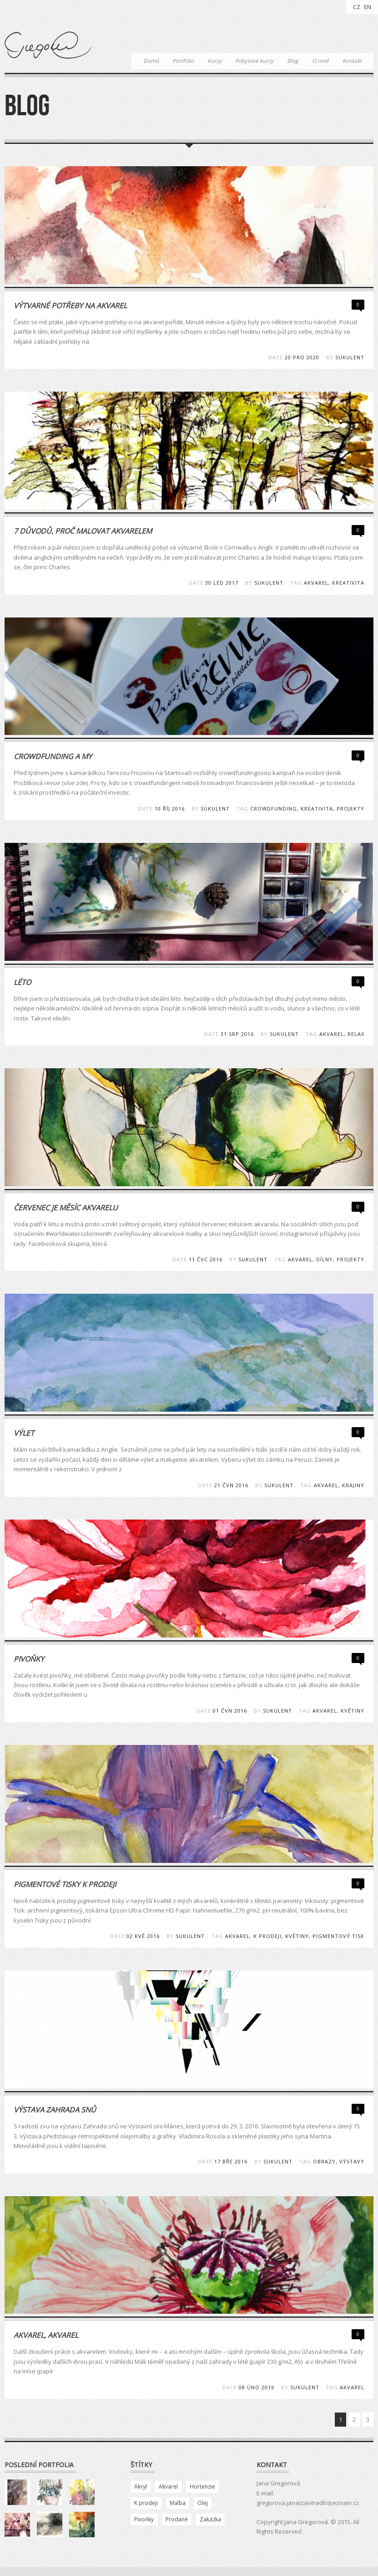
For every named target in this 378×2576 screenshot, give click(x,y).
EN (367, 7)
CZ (356, 7)
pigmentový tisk (338, 1936)
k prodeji (267, 1936)
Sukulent (349, 357)
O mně (320, 61)
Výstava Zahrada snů (55, 2110)
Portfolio (183, 61)
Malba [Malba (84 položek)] (178, 2503)
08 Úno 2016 (256, 2387)
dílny (324, 1259)
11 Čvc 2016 (205, 1259)
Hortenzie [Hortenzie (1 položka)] (202, 2486)
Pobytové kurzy (254, 61)
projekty (350, 808)
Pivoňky (29, 1659)
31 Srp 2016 (237, 1033)
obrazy (324, 2161)
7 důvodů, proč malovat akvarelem (83, 531)
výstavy (351, 2161)
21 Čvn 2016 (231, 1485)
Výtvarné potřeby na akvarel (70, 306)
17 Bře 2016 (230, 2161)
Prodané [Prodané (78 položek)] (177, 2519)
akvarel (316, 582)
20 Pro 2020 (302, 357)
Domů (151, 61)
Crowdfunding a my (53, 756)
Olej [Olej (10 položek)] (202, 2503)
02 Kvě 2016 (143, 1936)
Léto (22, 982)
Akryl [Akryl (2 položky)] (140, 2486)
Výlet (24, 1433)
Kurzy (214, 61)
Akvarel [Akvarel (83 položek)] (168, 2486)
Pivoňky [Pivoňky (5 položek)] (144, 2519)
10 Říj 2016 (170, 808)
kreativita (348, 582)
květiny (352, 1710)
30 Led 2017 (221, 582)
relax (356, 1033)
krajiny (353, 1485)
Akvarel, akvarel (46, 2335)
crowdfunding (273, 808)
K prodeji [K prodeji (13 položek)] (146, 2503)
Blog (292, 61)
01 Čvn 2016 (230, 1710)
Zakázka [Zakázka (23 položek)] (210, 2519)
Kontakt (352, 61)
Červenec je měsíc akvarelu (66, 1208)
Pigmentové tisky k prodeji (65, 1884)
